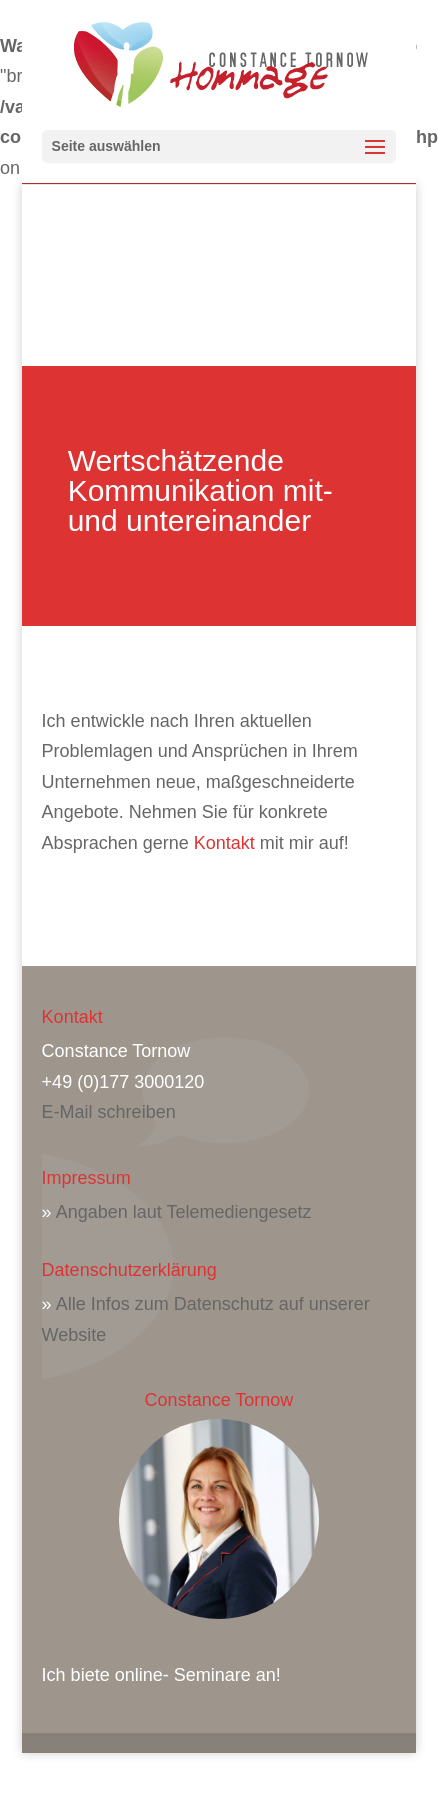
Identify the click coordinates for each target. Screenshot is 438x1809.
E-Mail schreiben (109, 1112)
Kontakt (224, 843)
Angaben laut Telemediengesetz (184, 1212)
